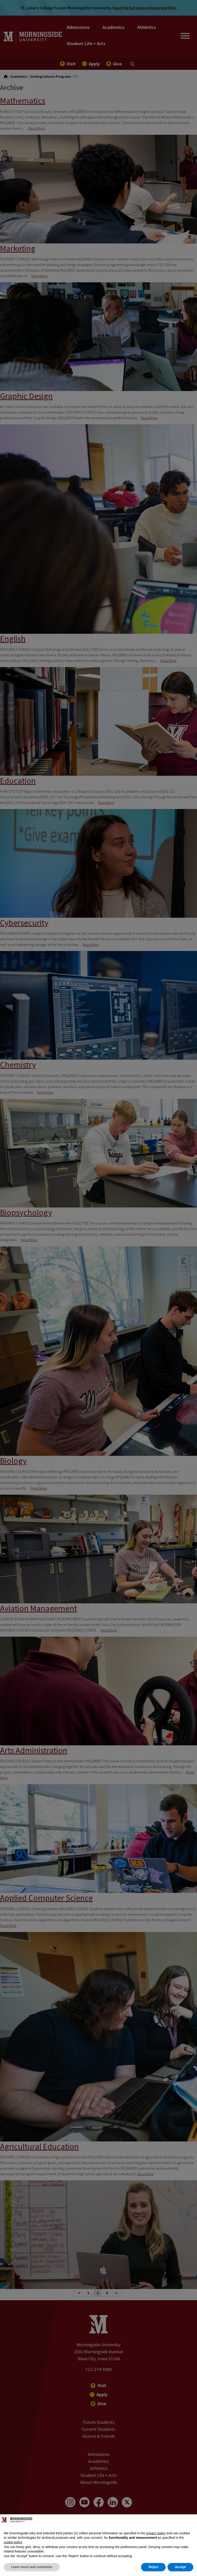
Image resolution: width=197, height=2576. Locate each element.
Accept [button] (180, 2567)
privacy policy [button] (156, 2533)
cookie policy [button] (13, 2542)
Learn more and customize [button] (31, 2567)
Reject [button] (153, 2567)
